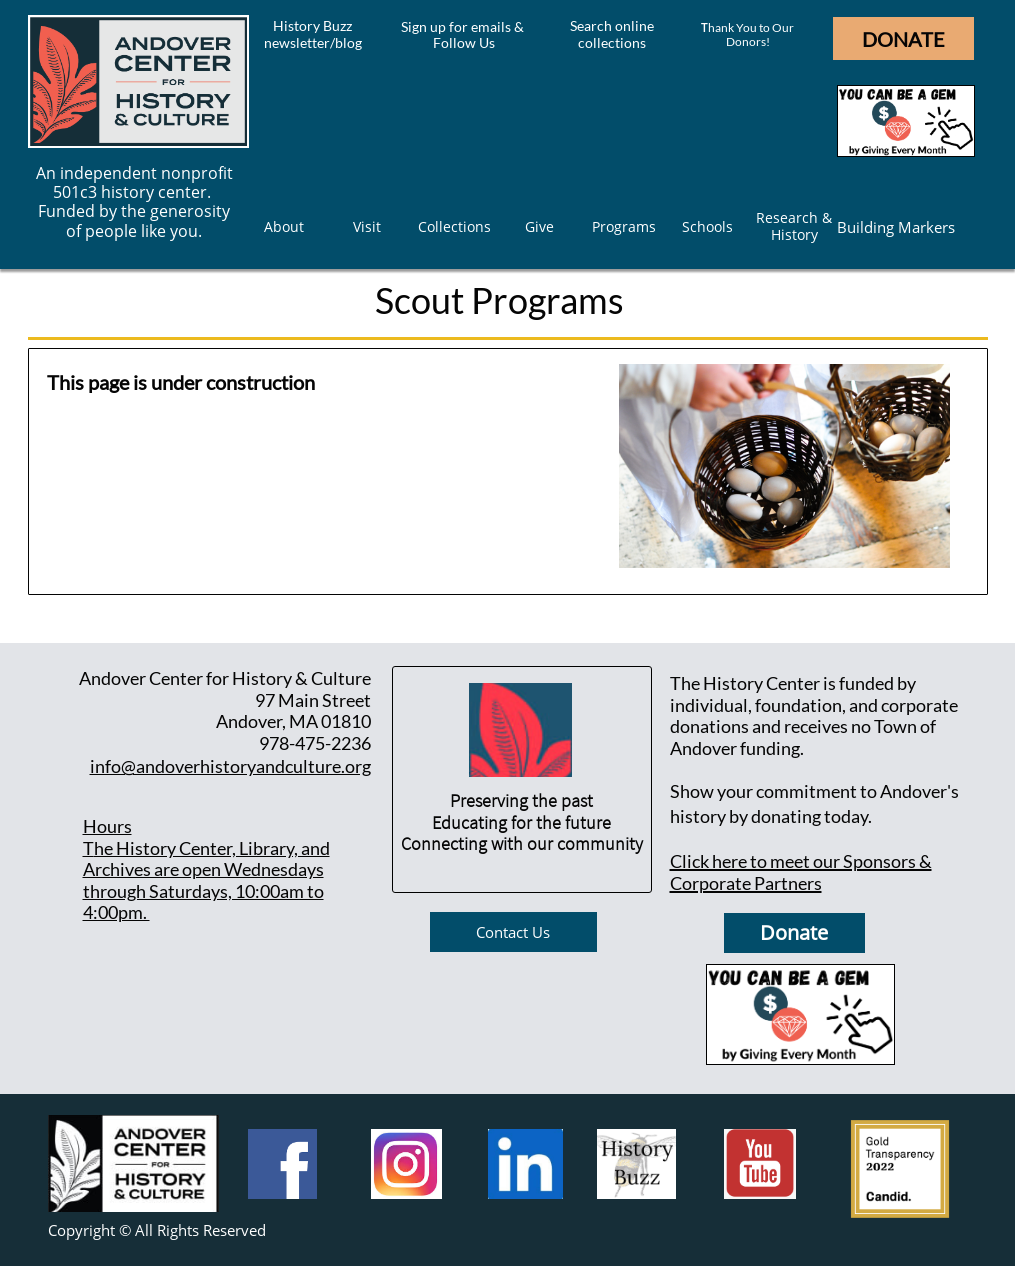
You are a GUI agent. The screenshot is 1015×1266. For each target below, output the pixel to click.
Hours (107, 826)
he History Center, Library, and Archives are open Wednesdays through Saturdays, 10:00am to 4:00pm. (206, 880)
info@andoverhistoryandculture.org (230, 766)
